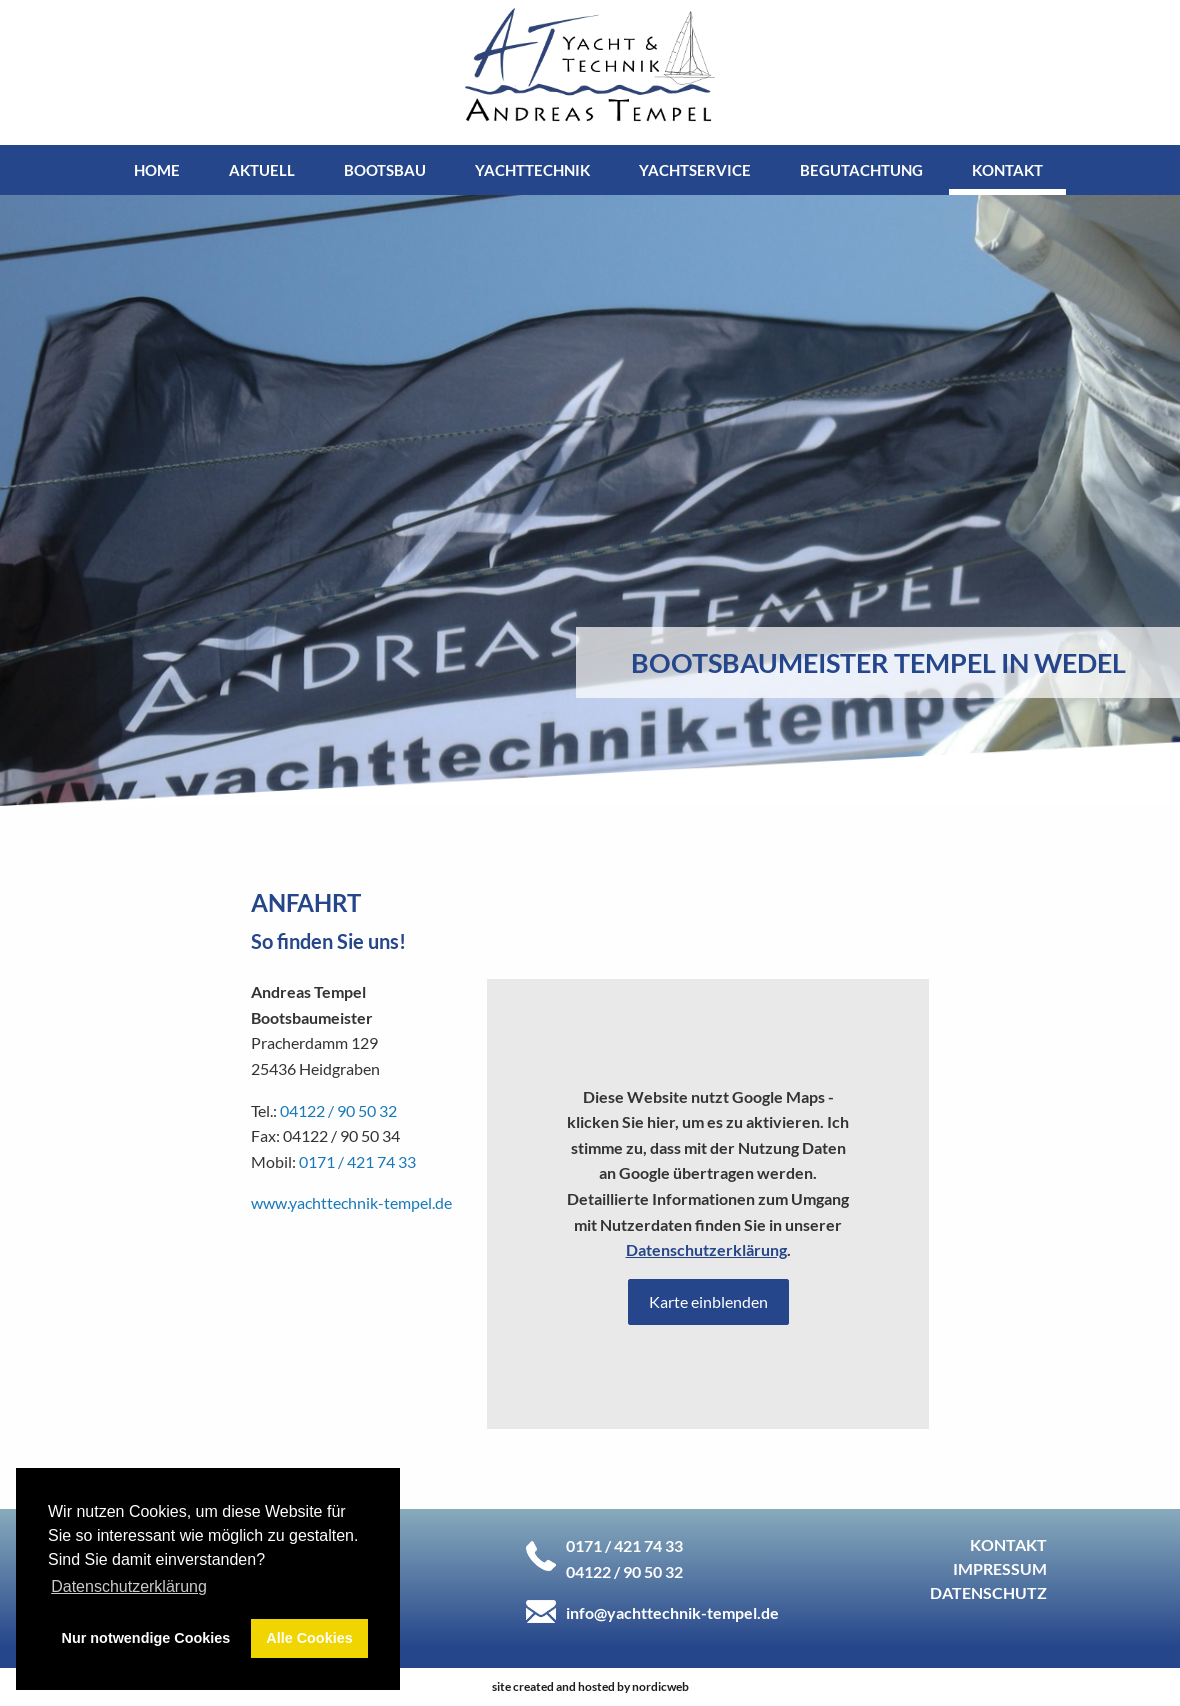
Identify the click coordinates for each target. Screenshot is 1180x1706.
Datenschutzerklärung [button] (129, 1586)
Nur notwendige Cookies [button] (146, 1638)
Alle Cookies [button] (309, 1638)
